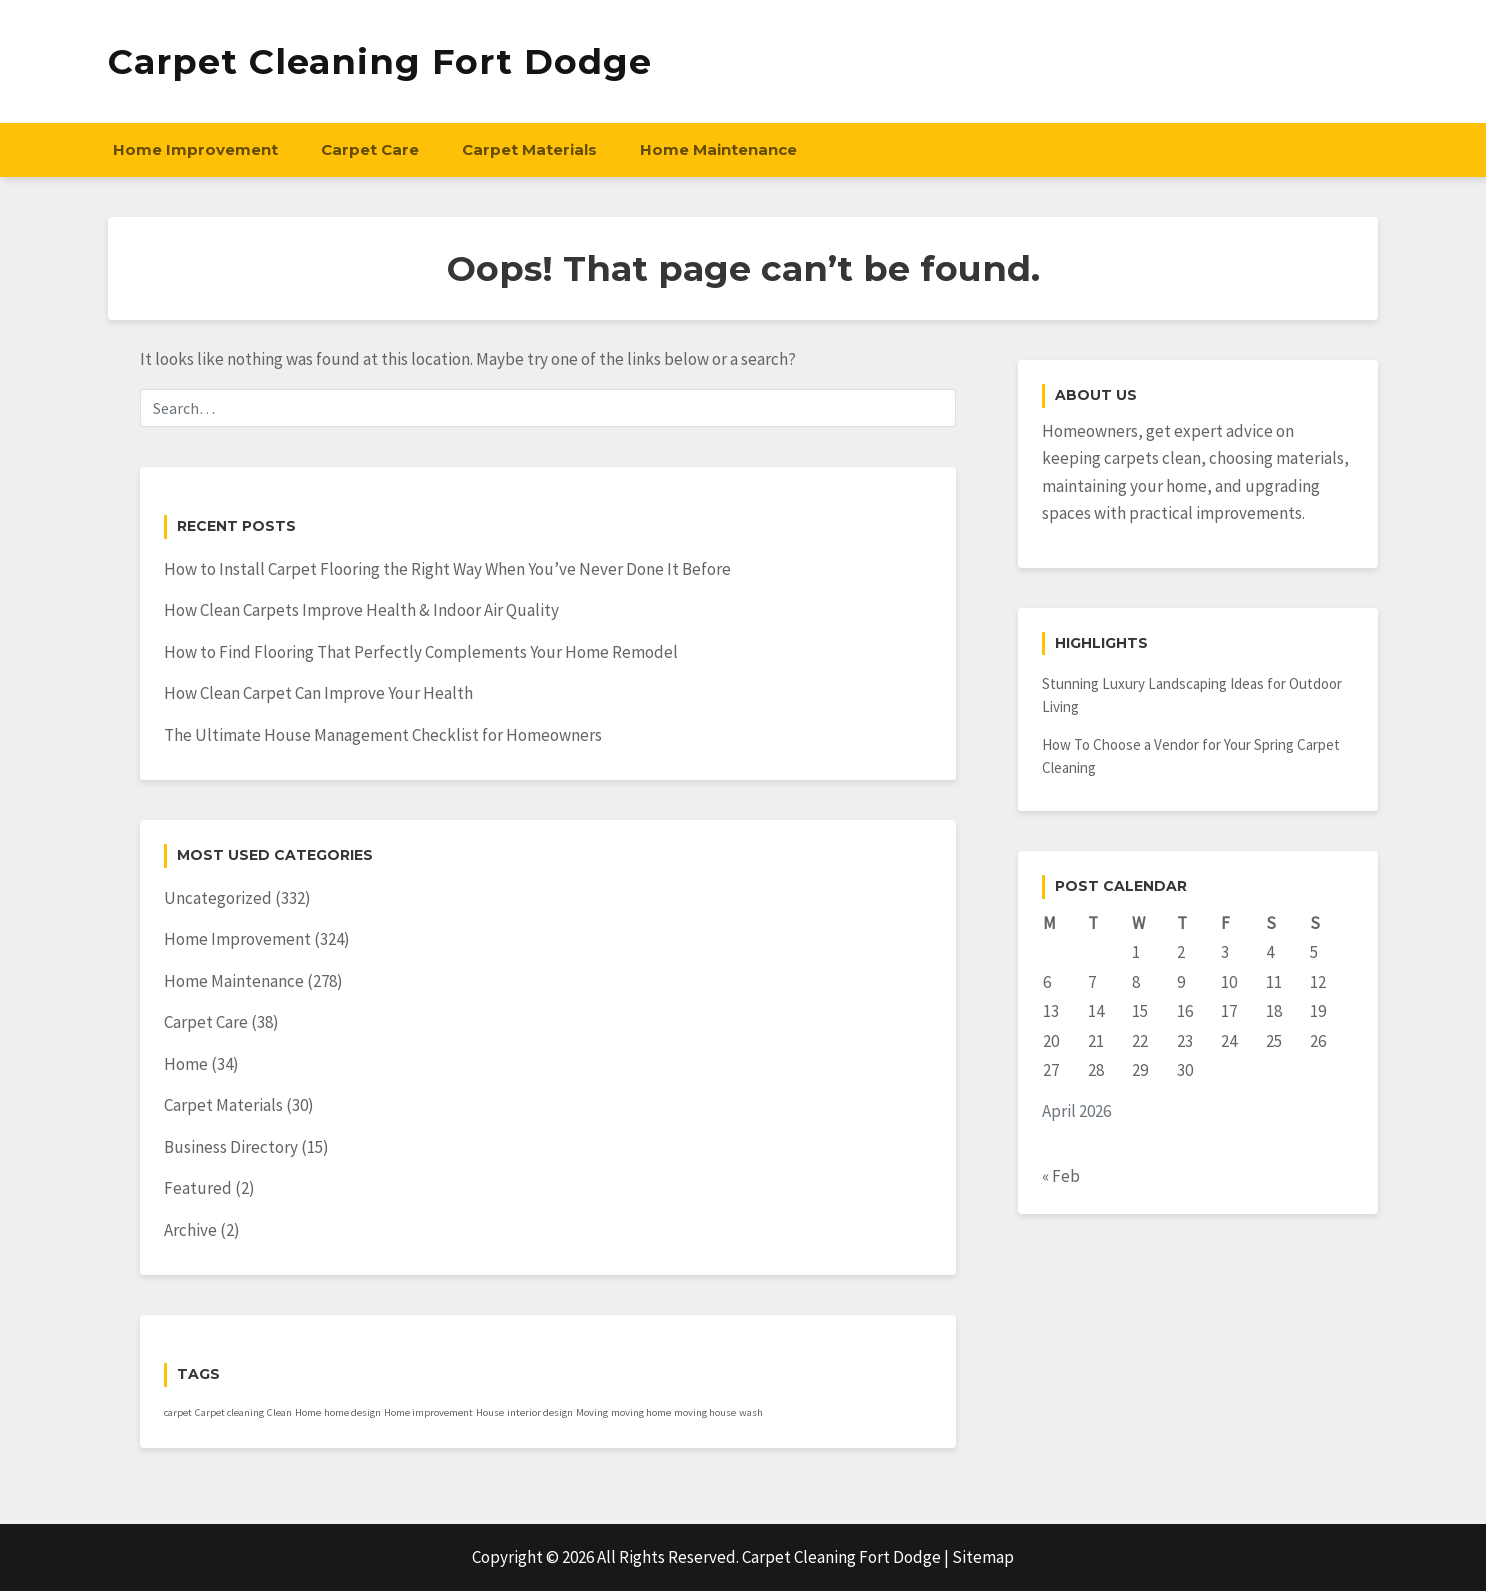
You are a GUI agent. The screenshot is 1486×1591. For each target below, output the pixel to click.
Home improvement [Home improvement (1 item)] (428, 1412)
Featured (198, 1188)
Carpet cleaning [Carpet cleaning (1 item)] (229, 1412)
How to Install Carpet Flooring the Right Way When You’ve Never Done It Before (447, 569)
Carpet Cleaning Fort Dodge (380, 61)
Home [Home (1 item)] (308, 1412)
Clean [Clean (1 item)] (279, 1412)
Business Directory (231, 1147)
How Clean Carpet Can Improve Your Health (318, 693)
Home (186, 1064)
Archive (190, 1230)
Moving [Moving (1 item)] (592, 1412)
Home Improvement (195, 149)
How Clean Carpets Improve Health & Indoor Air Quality (361, 610)
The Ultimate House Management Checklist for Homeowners (383, 735)
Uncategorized (218, 898)
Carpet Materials (529, 149)
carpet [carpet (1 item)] (178, 1412)
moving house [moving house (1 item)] (705, 1412)
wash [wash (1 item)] (751, 1412)
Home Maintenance (718, 149)
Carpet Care (370, 149)
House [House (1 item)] (490, 1412)
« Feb (1061, 1176)
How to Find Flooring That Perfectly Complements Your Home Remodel (421, 652)
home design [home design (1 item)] (352, 1412)
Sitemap (983, 1557)
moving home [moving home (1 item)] (641, 1412)
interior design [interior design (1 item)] (540, 1412)
